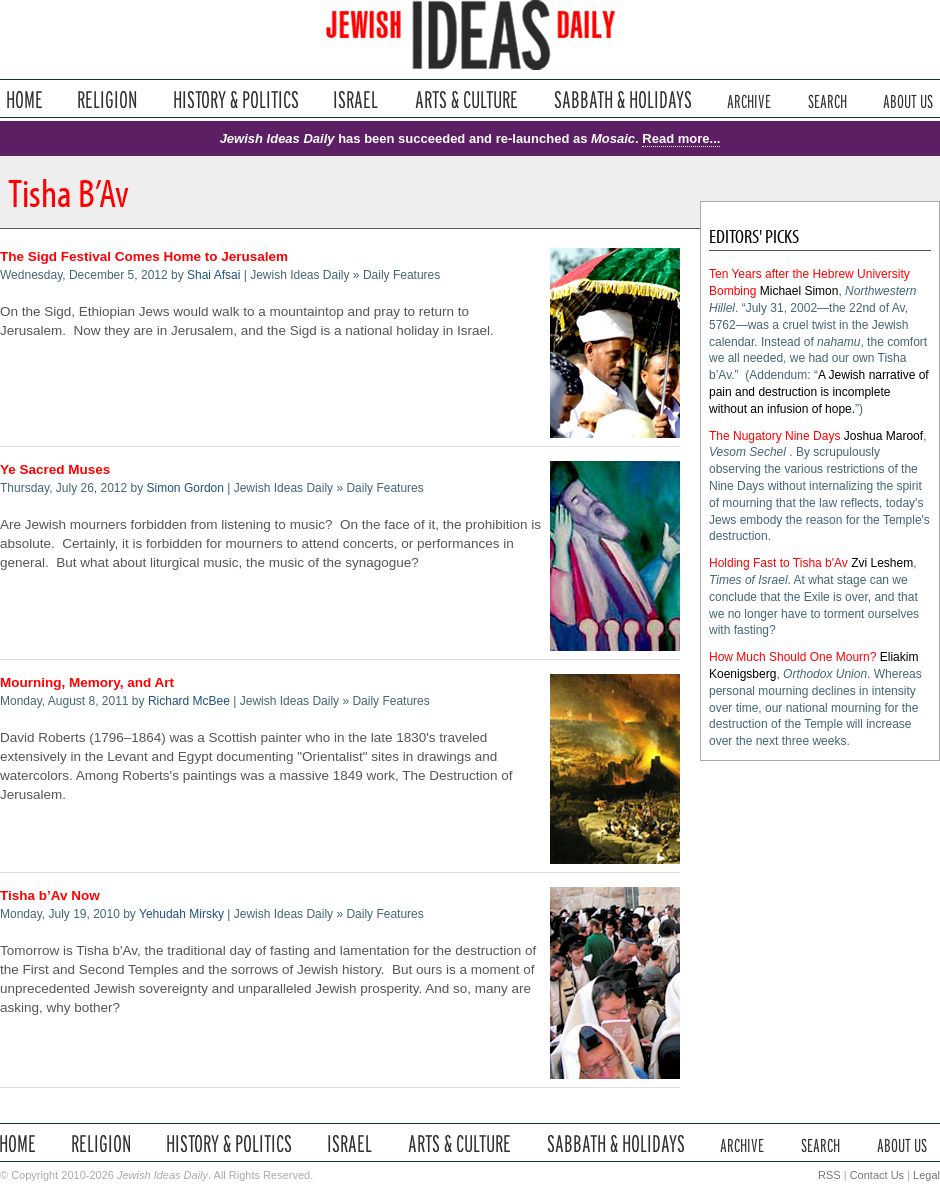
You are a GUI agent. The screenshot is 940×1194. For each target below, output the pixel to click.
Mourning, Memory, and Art (87, 682)
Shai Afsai (213, 275)
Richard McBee (189, 701)
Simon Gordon (185, 488)
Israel (356, 99)
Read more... (681, 138)
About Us (908, 99)
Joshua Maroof (883, 436)
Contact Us (877, 1175)
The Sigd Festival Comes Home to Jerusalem (144, 256)
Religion (107, 99)
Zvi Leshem (882, 563)
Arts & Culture (466, 99)
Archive (749, 99)
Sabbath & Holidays (622, 99)
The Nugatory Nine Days (774, 436)
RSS (829, 1175)
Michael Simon (799, 291)
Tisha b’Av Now (50, 895)
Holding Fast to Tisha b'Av (778, 563)
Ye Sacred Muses (55, 469)
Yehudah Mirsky (181, 914)
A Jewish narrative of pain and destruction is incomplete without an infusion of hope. (819, 392)
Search (827, 99)
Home (24, 99)
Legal (926, 1175)
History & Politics (236, 99)
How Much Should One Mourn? (792, 657)
